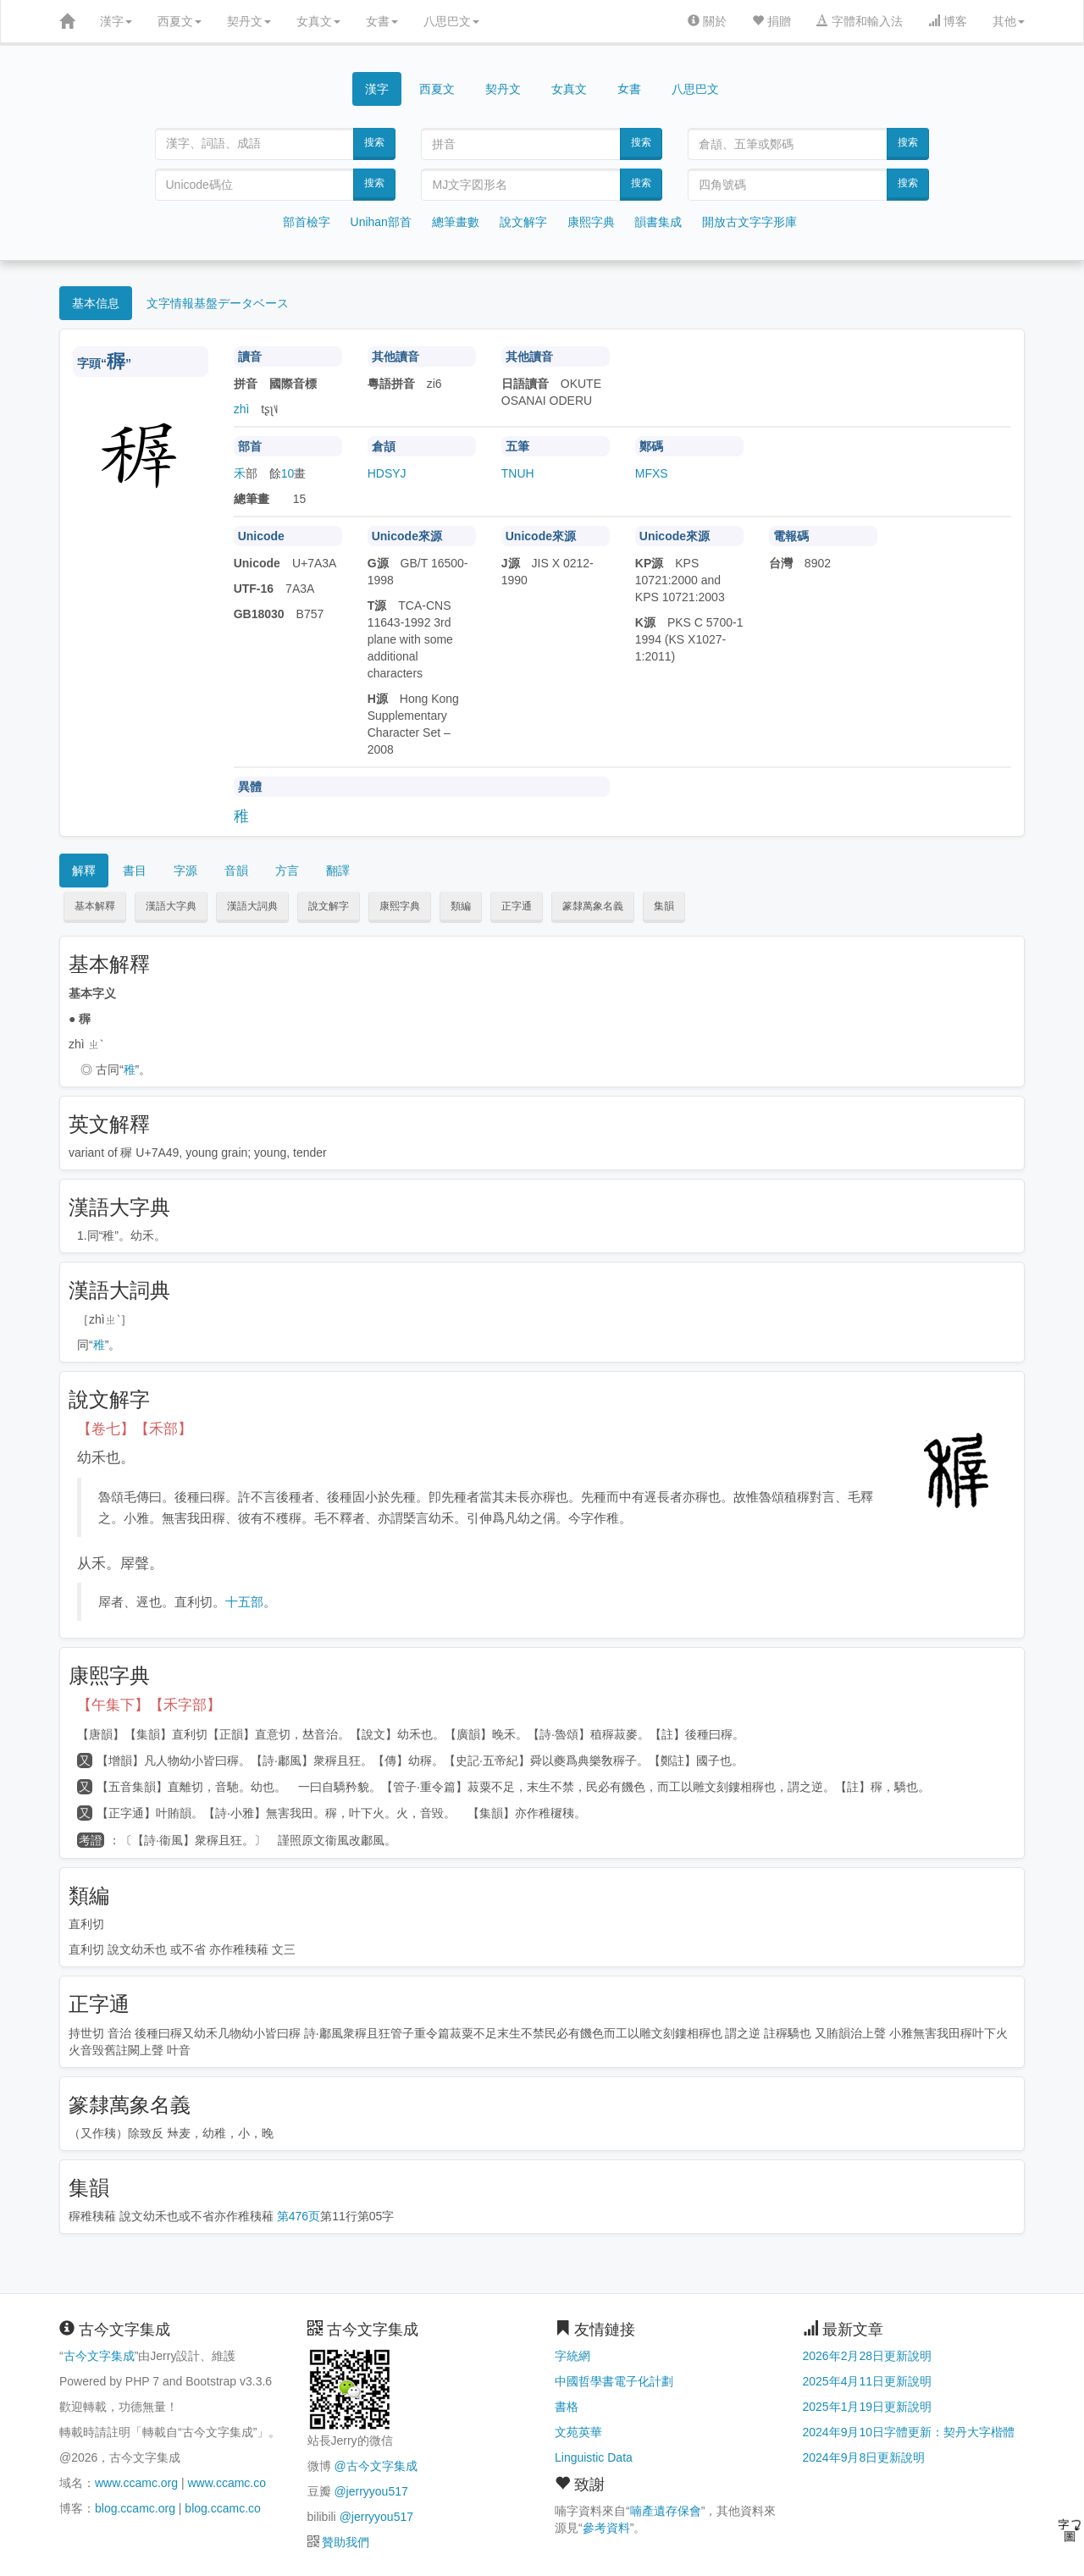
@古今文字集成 (375, 2466)
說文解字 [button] (328, 906)
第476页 (298, 2216)
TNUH (517, 473)
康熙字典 (591, 222)
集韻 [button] (664, 906)
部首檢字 (306, 222)
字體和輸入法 (859, 21)
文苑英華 (578, 2432)
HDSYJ (387, 473)
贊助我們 (345, 2542)
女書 (382, 21)
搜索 (374, 142)
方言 (287, 870)
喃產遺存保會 (665, 2511)
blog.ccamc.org (135, 2508)
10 (288, 473)
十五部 (244, 1602)
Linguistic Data (594, 2457)
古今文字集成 (99, 2356)
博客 (947, 21)
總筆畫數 (455, 222)
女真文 (318, 21)
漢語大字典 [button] (171, 906)
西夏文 (180, 21)
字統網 (572, 2356)
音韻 (236, 870)
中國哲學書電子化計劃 (614, 2381)
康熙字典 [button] (399, 906)
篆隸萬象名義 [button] (592, 906)
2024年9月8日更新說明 (864, 2457)
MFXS (651, 473)
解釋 (84, 870)
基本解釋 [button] (95, 906)
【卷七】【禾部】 (134, 1429)
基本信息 (95, 303)
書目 (135, 870)
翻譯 (338, 870)
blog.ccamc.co (222, 2508)
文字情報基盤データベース (218, 303)
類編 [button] (461, 906)
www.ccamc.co (226, 2483)
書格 (566, 2406)
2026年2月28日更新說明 (867, 2356)
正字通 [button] (516, 906)
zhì (242, 409)
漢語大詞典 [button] (252, 906)
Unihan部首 (381, 222)
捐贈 (771, 21)
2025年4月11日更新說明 (867, 2381)
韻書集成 (658, 222)
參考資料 (606, 2528)
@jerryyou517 (370, 2491)
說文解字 (523, 222)
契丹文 (249, 21)
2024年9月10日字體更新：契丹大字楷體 (909, 2432)
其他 (1009, 21)
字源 (185, 870)
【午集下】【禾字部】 (149, 1705)
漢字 (116, 21)
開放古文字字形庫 (749, 222)
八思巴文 (451, 21)
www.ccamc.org (136, 2483)
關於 (707, 21)
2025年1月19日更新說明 (867, 2406)
